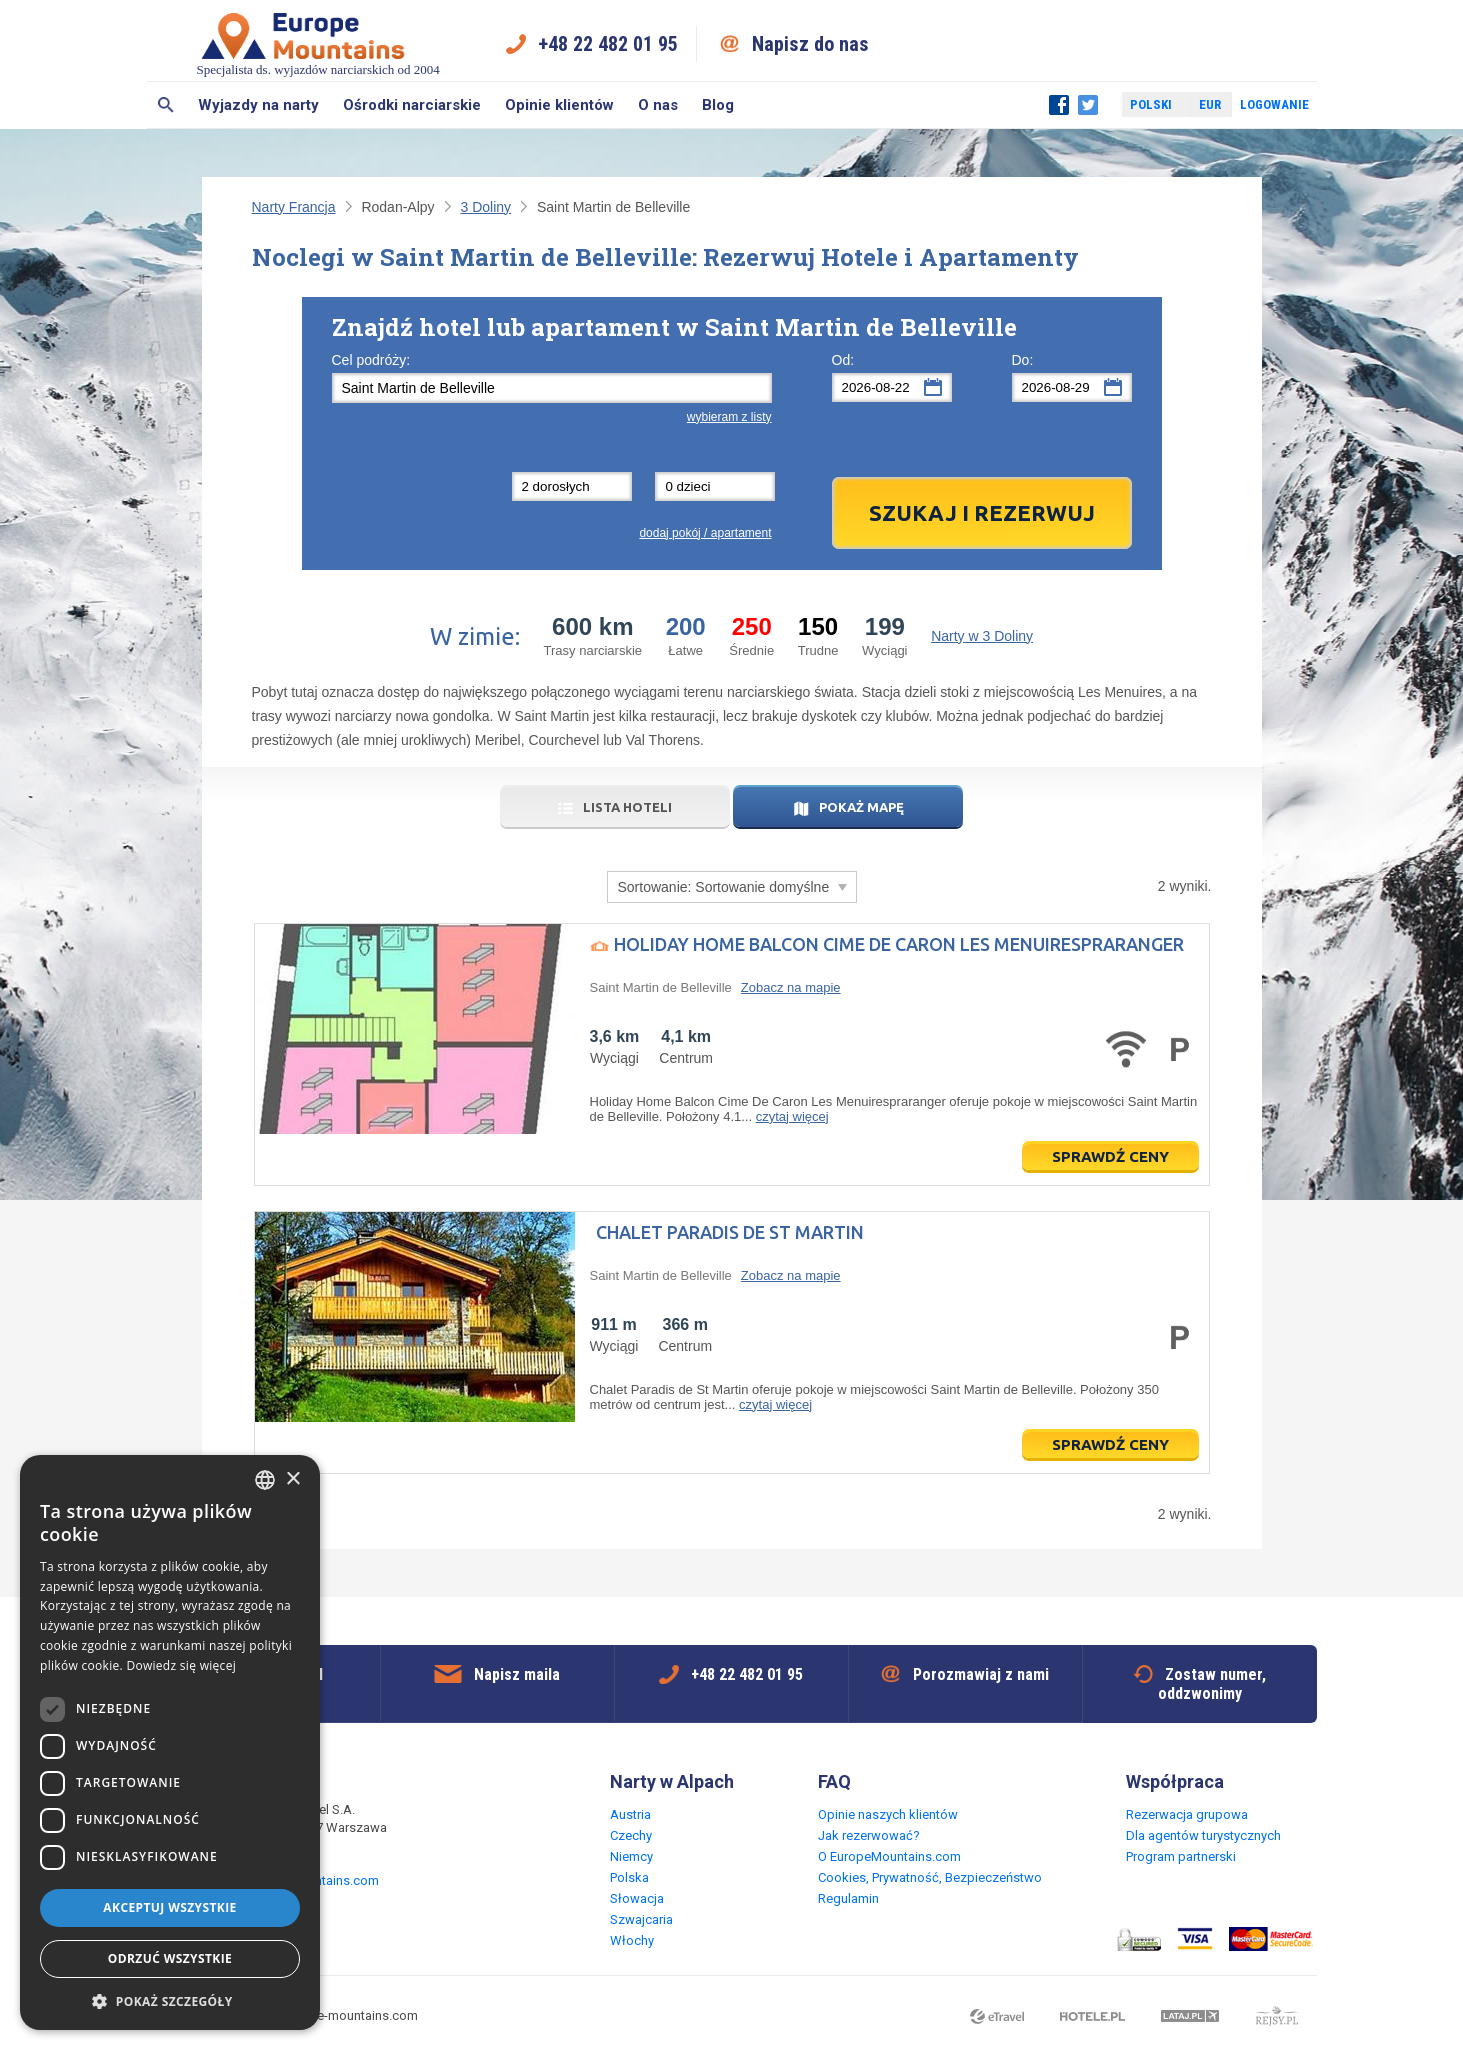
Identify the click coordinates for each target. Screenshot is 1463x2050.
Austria (630, 1814)
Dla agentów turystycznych (1203, 1835)
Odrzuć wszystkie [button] (170, 1958)
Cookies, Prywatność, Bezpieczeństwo (930, 1877)
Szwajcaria (641, 1919)
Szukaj (166, 105)
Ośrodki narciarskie (412, 105)
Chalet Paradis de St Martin (730, 1232)
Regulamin (848, 1898)
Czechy (631, 1835)
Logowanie (1274, 104)
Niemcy (631, 1856)
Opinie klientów (559, 105)
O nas (658, 105)
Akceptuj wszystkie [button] (169, 1907)
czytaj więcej (792, 1116)
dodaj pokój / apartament (705, 533)
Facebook (1059, 105)
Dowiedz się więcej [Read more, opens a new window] (181, 1665)
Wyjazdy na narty (258, 105)
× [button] (292, 1479)
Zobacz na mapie (791, 987)
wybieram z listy (729, 417)
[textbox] (552, 388)
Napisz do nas (810, 44)
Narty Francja (294, 207)
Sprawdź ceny (1110, 1156)
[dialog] (170, 1742)
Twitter (1088, 105)
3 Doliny (485, 207)
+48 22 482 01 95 (608, 44)
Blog (718, 105)
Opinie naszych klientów (888, 1814)
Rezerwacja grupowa (1187, 1814)
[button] (170, 2000)
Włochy (632, 1940)
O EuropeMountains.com (889, 1856)
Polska (629, 1877)
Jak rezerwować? (869, 1835)
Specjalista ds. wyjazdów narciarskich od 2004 (318, 43)
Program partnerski (1181, 1856)
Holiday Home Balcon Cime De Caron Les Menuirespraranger (899, 944)
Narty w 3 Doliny (982, 636)
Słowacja (637, 1898)
